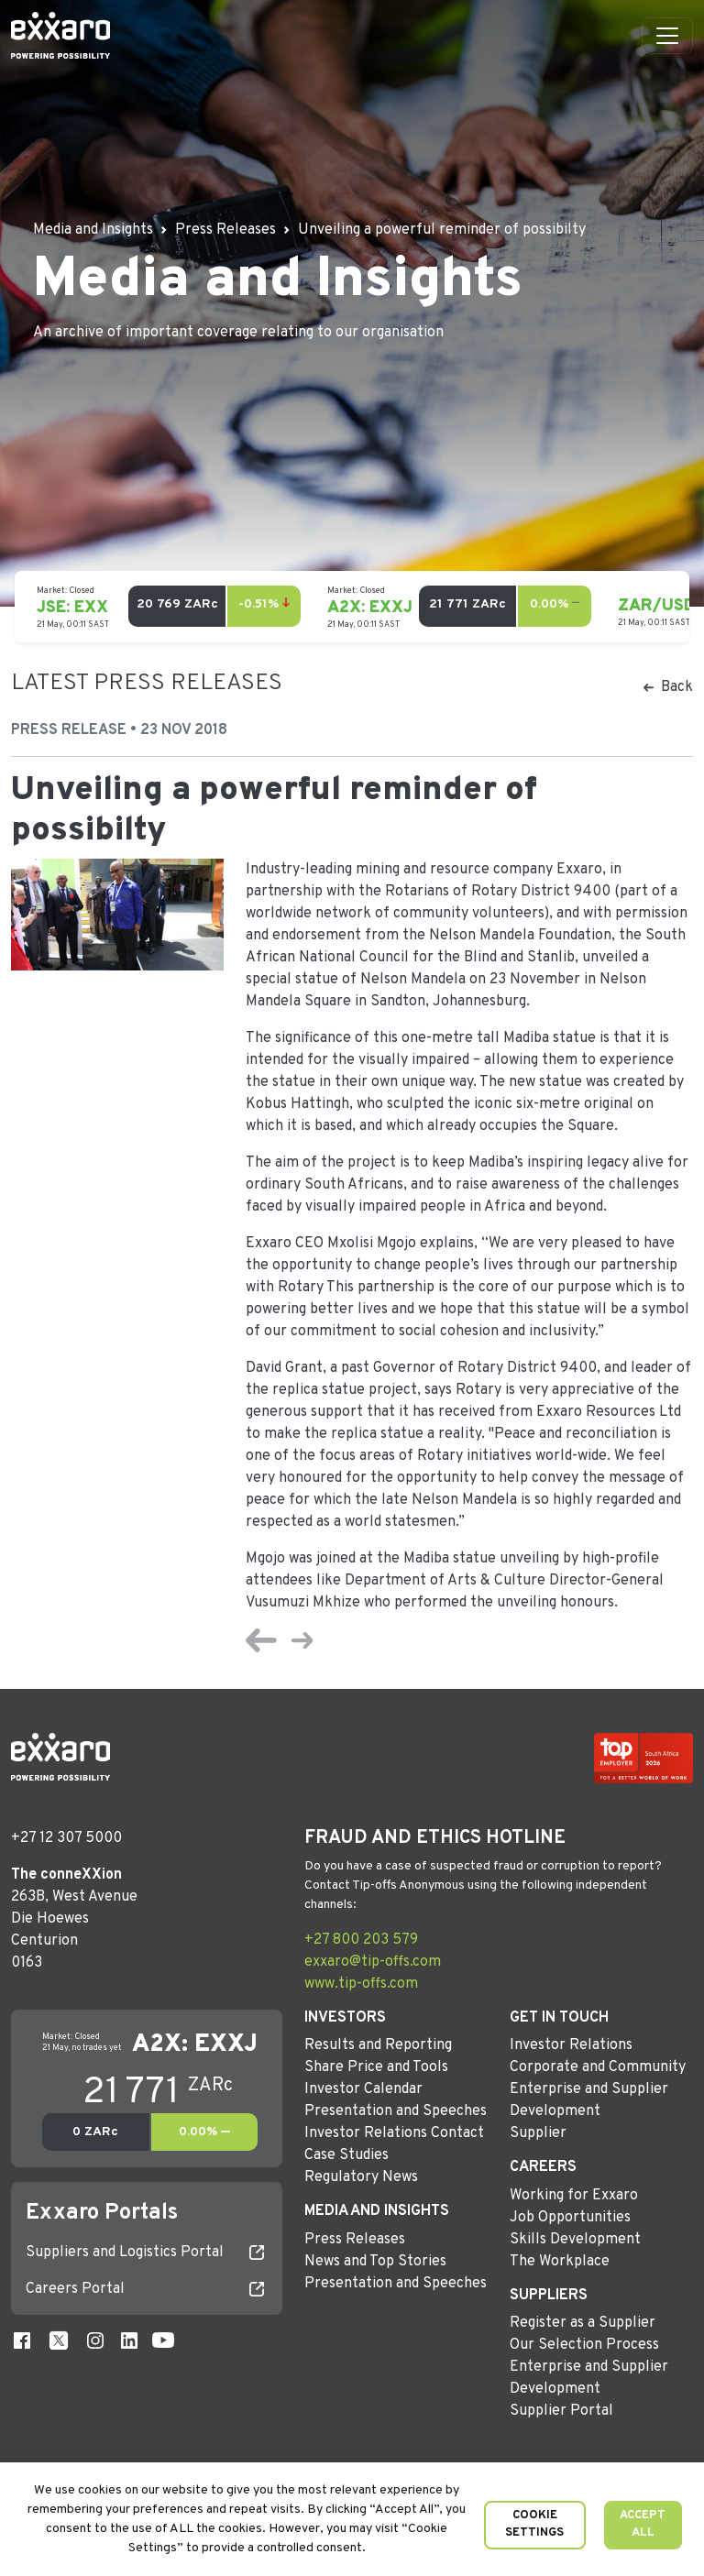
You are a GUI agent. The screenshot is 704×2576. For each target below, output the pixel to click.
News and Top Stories (375, 2262)
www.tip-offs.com (361, 1984)
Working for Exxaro (574, 2196)
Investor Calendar (363, 2089)
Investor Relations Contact (394, 2133)
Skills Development (575, 2240)
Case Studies (346, 2155)
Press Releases (354, 2240)
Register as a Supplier (582, 2323)
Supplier (538, 2133)
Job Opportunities (570, 2218)
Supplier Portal (561, 2411)
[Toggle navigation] (667, 35)
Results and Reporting (378, 2045)
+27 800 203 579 (361, 1940)
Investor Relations (571, 2045)
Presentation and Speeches (395, 2111)
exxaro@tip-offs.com (372, 1962)
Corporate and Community (598, 2067)
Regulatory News (361, 2177)
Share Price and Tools (376, 2067)
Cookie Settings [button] (534, 2524)
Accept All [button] (643, 2524)
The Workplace (560, 2262)
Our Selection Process (584, 2345)
